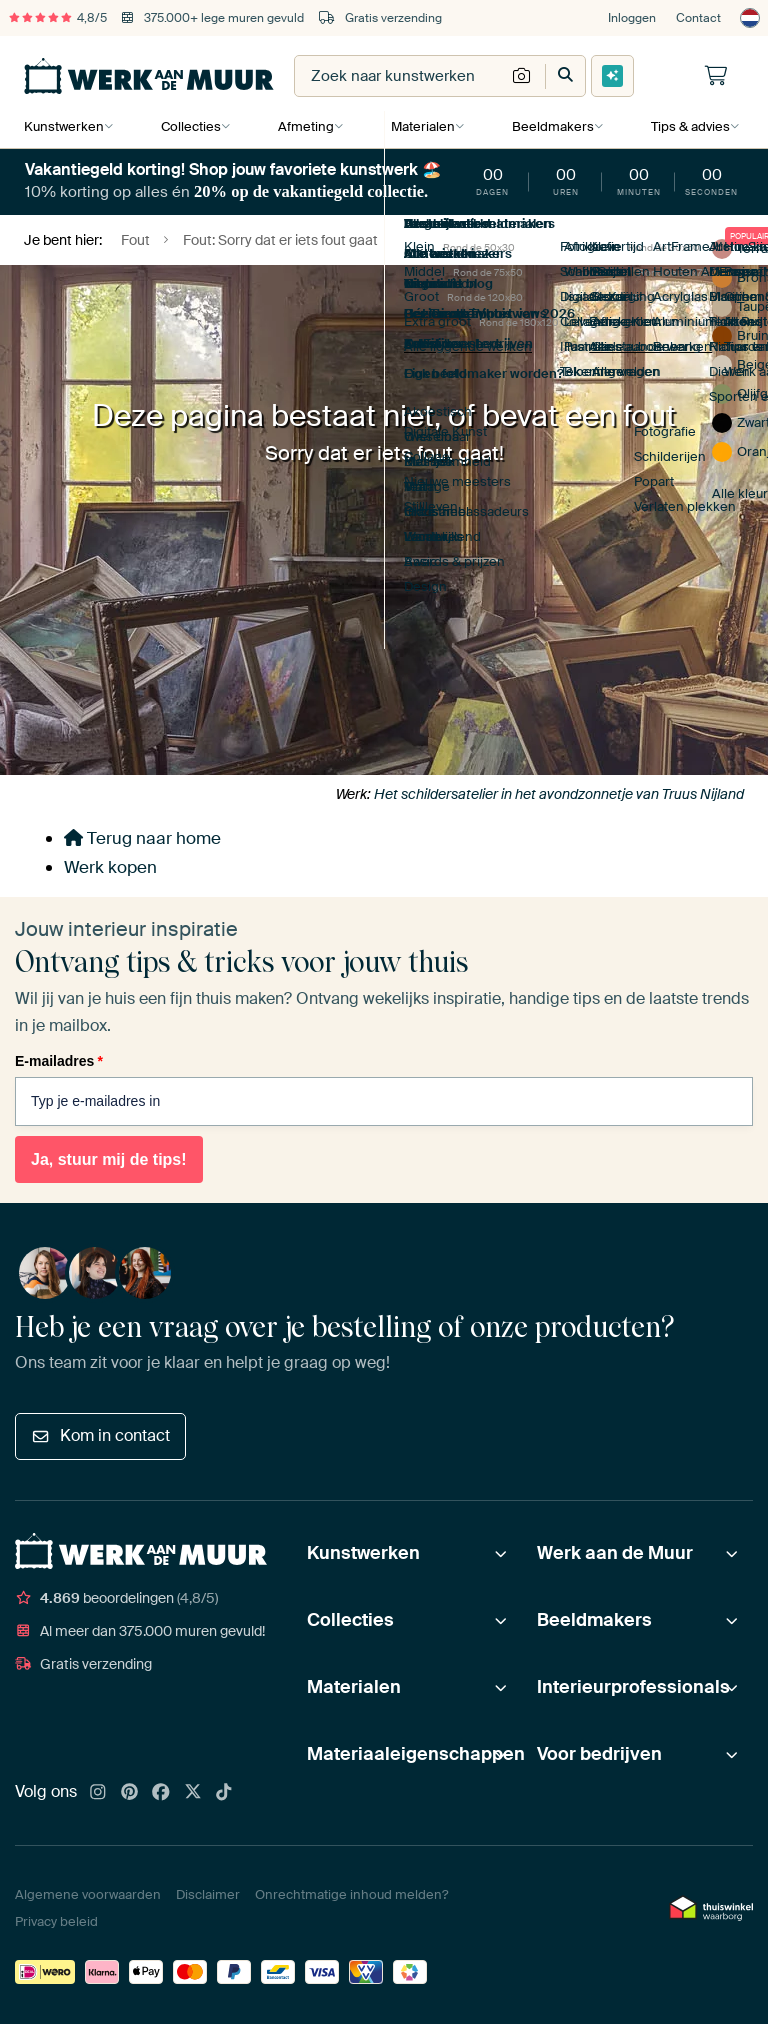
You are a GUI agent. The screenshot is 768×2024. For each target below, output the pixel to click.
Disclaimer (208, 1894)
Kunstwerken (64, 126)
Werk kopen (110, 867)
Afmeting (304, 126)
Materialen (420, 126)
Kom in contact (100, 1435)
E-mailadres (59, 1061)
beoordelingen (116, 1598)
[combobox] (400, 76)
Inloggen (632, 18)
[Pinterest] (130, 1793)
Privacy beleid (56, 1921)
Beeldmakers (549, 126)
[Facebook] (161, 1793)
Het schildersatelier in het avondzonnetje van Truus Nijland (559, 794)
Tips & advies (685, 126)
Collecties (190, 126)
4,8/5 (58, 18)
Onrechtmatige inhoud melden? (351, 1894)
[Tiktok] (224, 1793)
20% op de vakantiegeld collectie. (311, 191)
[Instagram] (98, 1793)
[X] (193, 1793)
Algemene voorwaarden (88, 1894)
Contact (698, 18)
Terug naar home (142, 838)
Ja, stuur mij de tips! (109, 1159)
